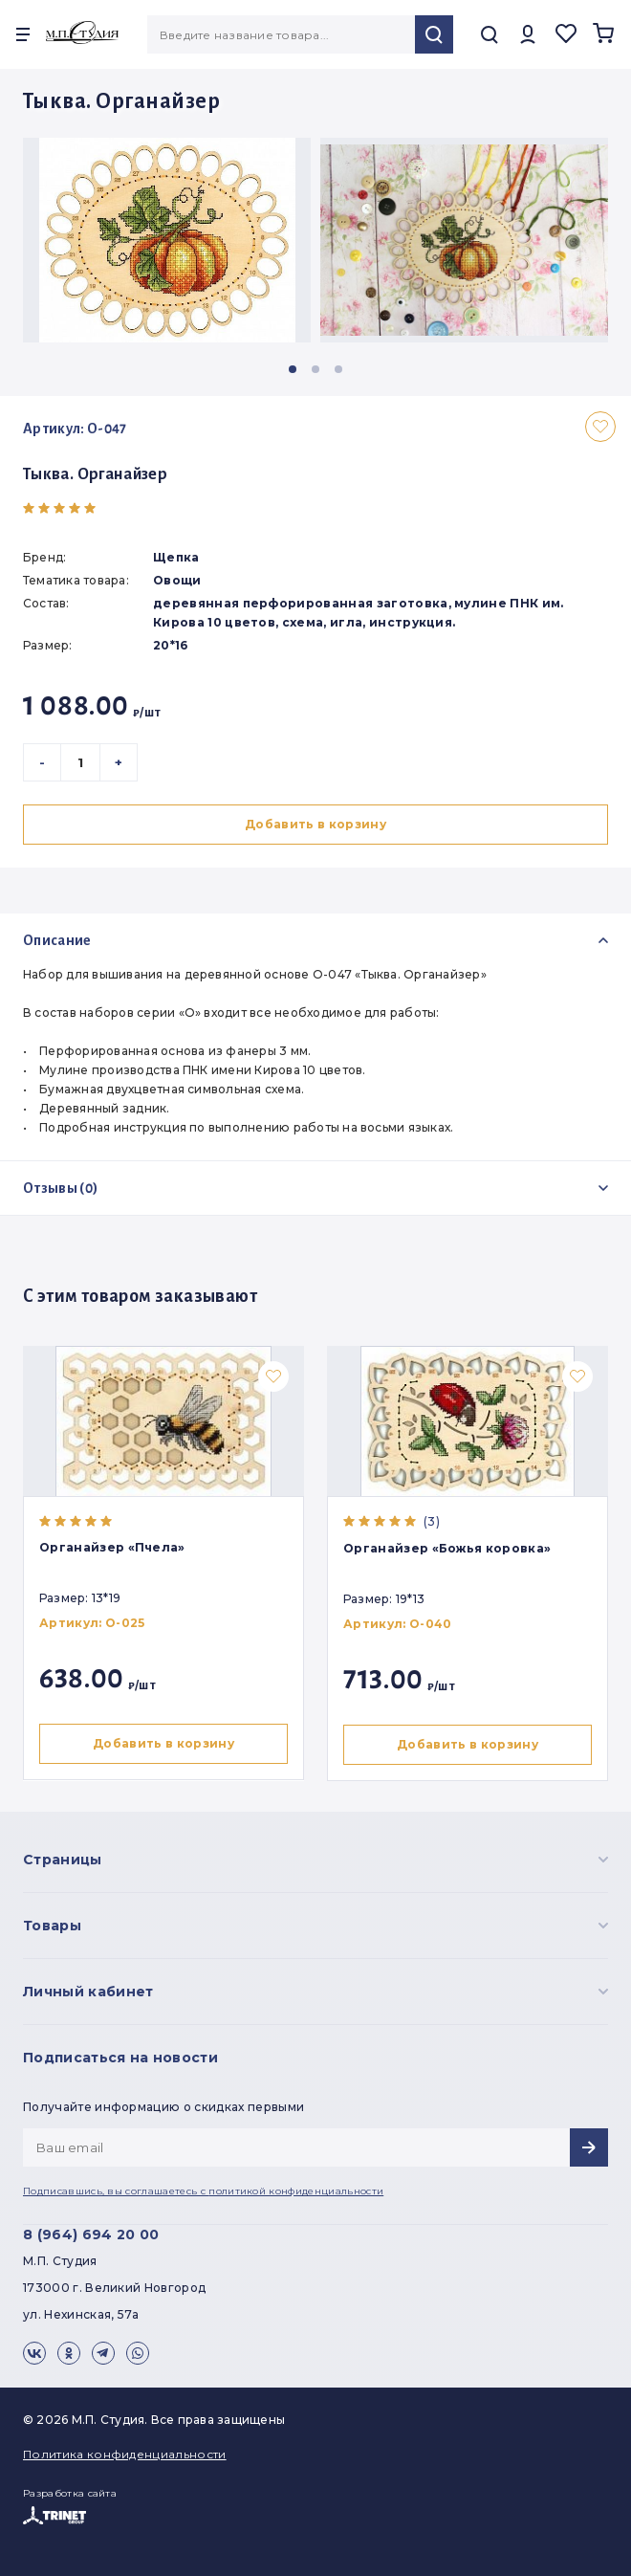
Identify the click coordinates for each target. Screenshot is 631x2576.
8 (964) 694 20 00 (91, 2234)
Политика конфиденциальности (125, 2454)
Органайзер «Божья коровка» (451, 1548)
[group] (167, 240)
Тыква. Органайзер (95, 474)
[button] (292, 369)
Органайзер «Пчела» (112, 1547)
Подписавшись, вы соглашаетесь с (203, 2191)
